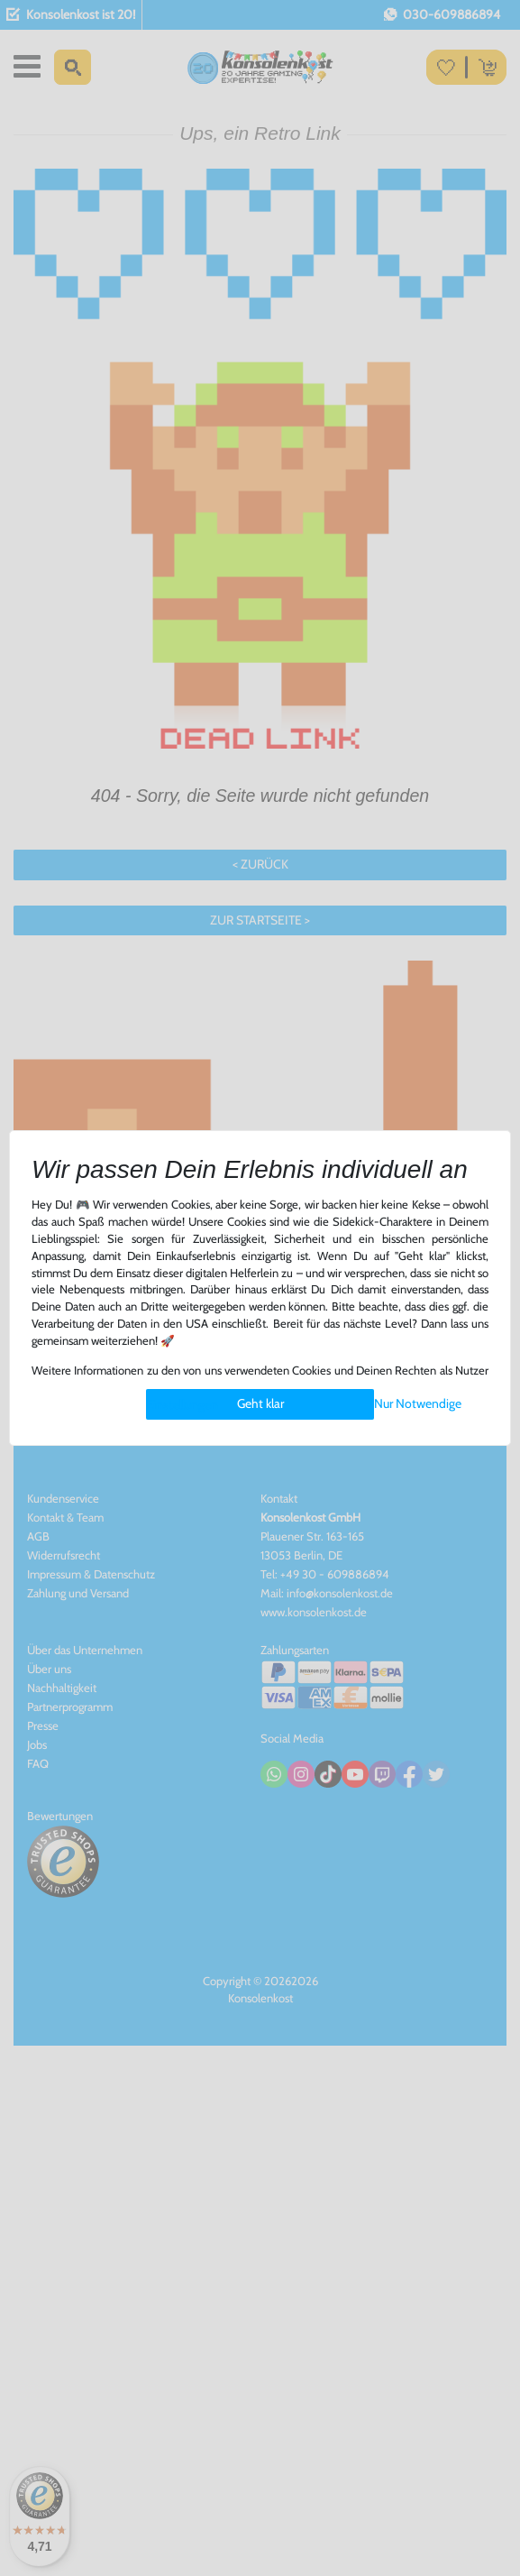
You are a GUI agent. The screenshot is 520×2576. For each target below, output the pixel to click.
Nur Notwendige (417, 1403)
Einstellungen (182, 1404)
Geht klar (260, 1403)
